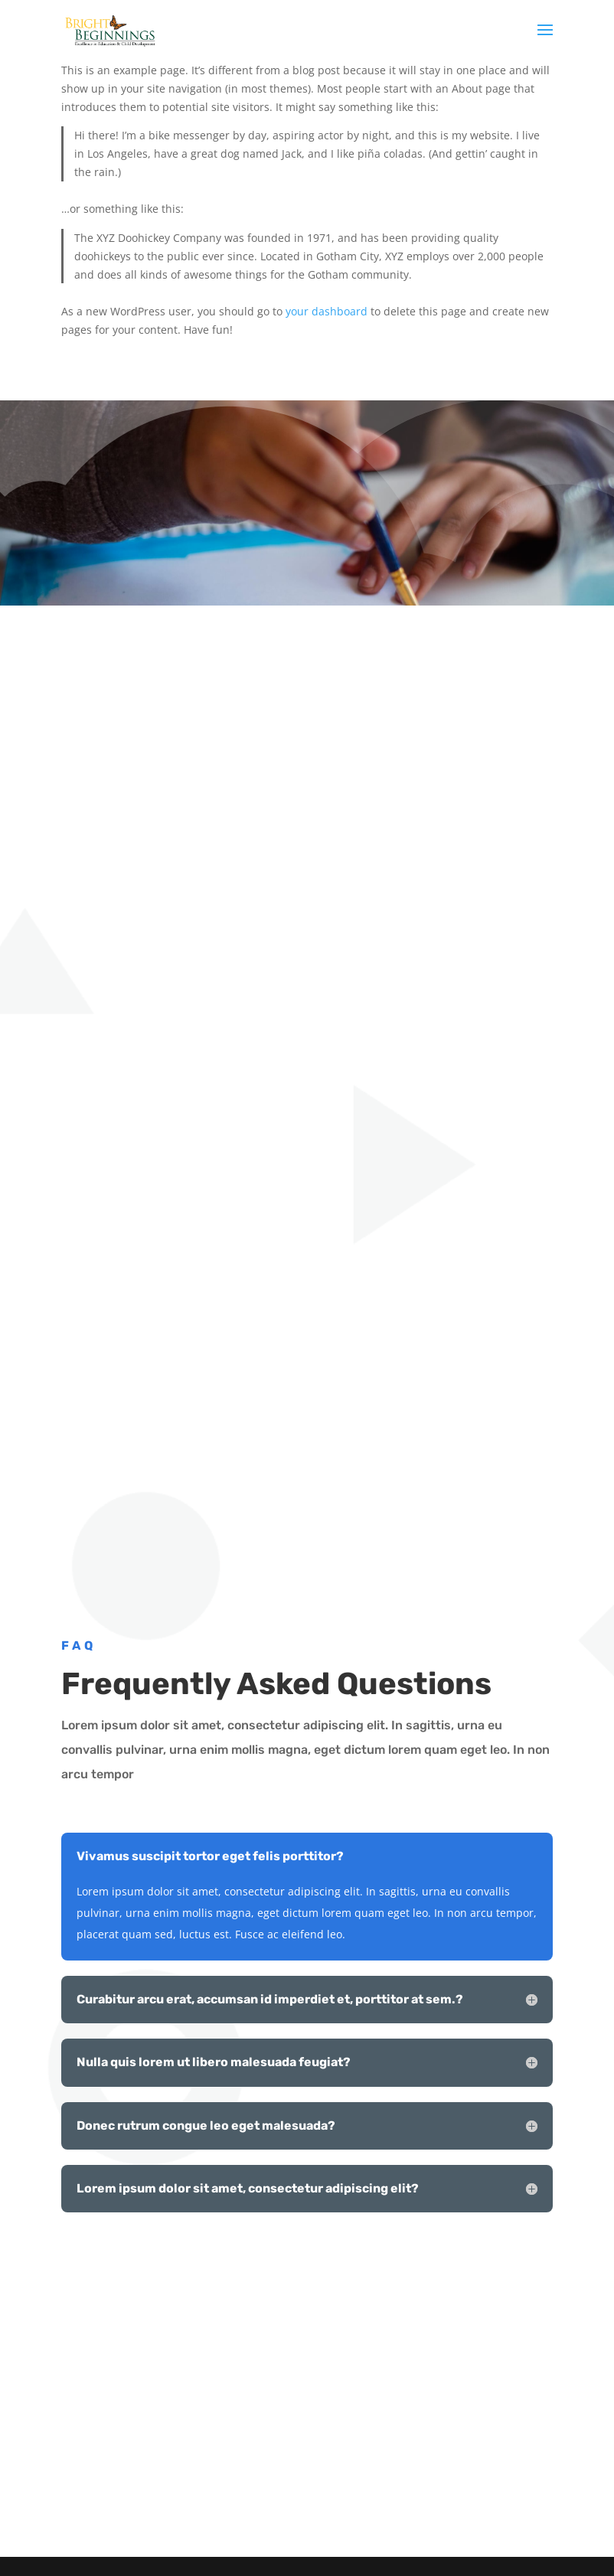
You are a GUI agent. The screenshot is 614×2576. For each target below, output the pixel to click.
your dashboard (326, 311)
